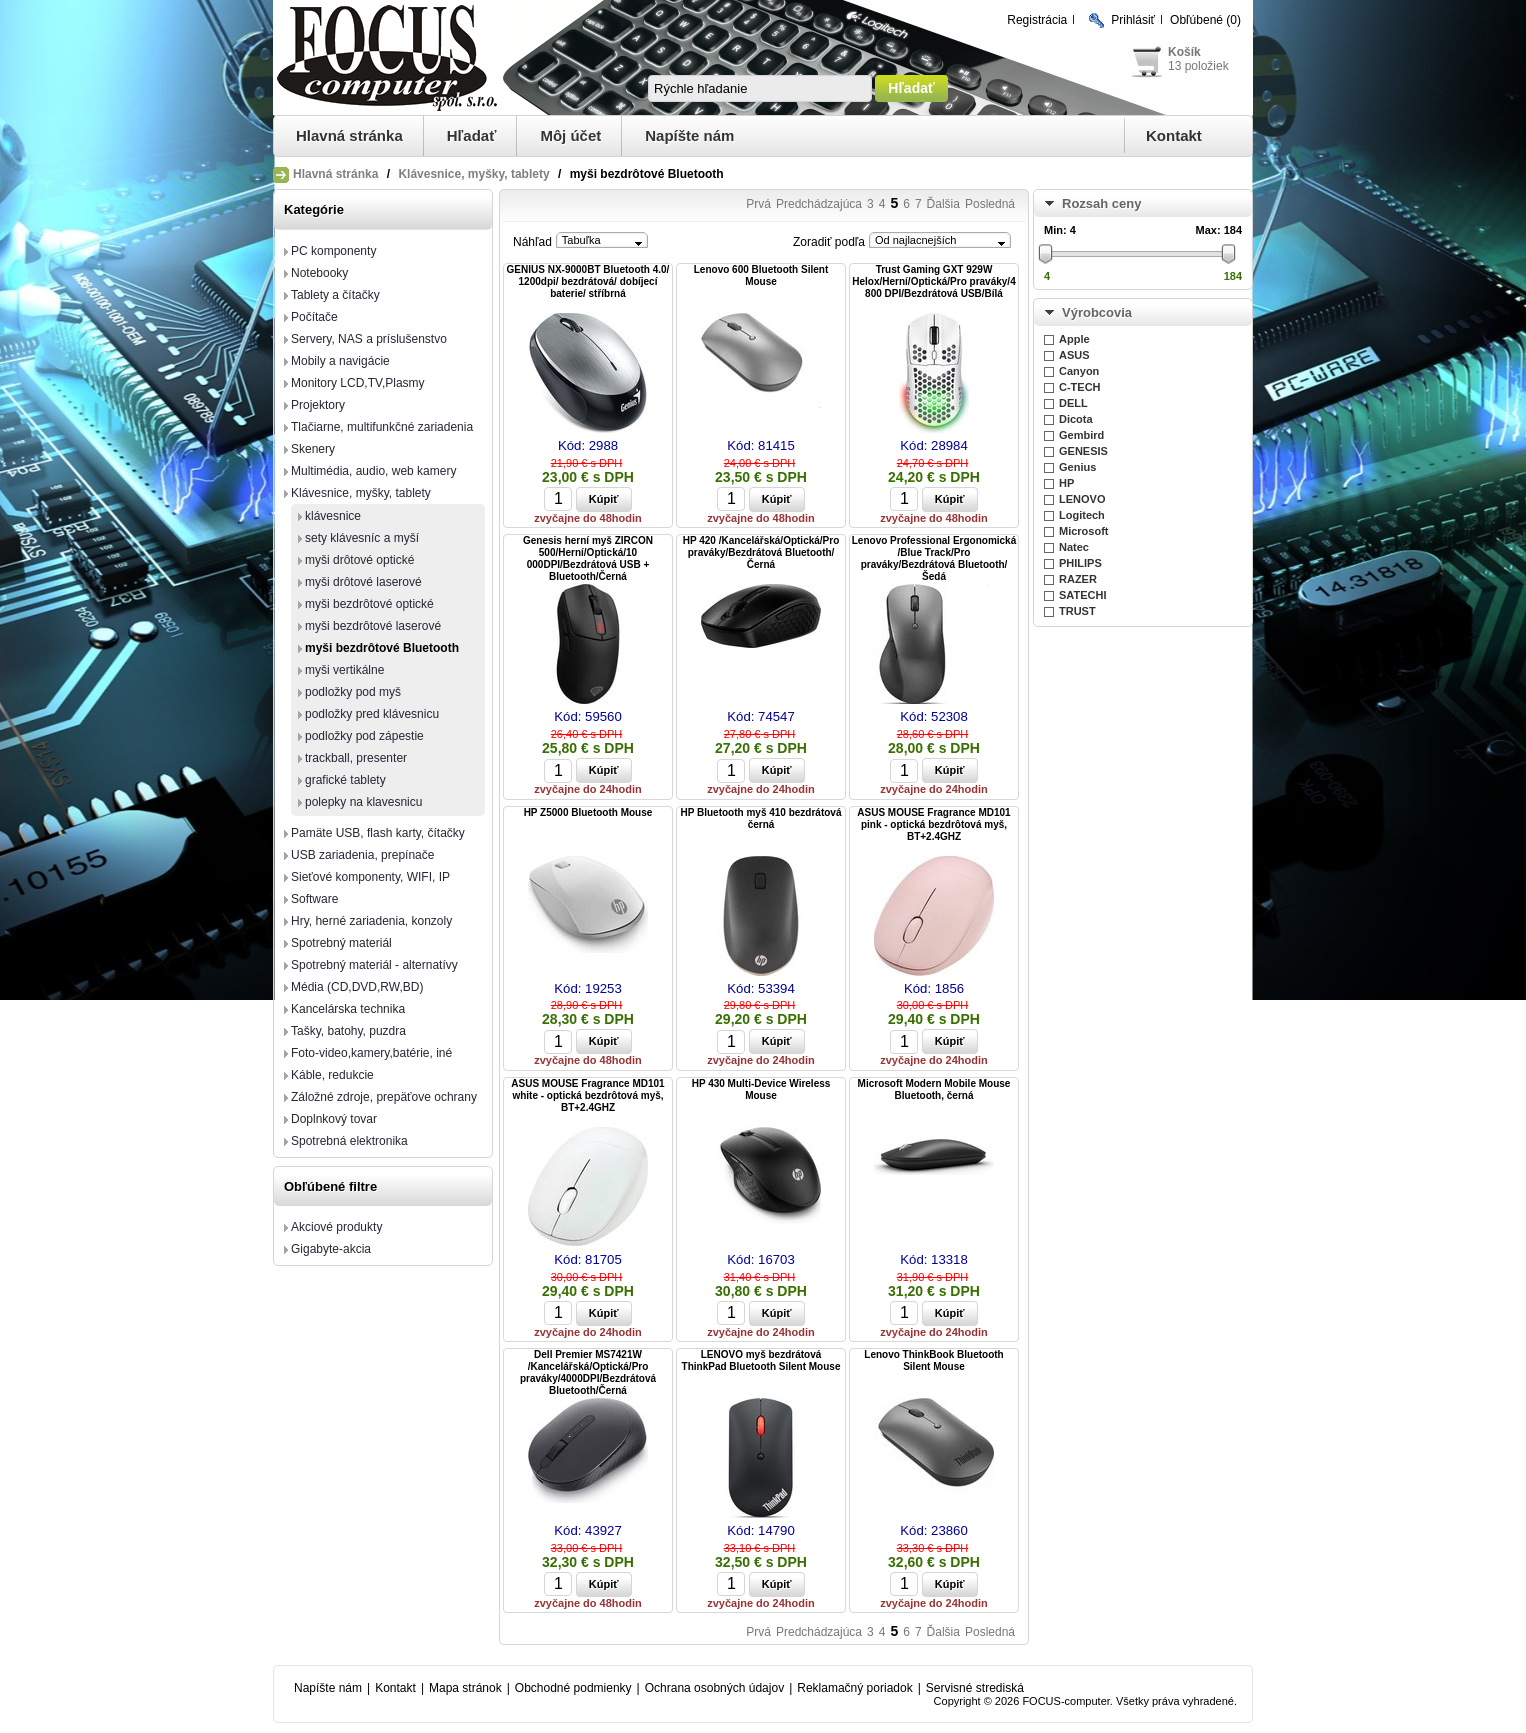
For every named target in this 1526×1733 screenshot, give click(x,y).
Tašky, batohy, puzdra (348, 1031)
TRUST (1077, 611)
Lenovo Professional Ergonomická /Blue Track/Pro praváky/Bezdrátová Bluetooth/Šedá (934, 558)
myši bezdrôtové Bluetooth (382, 648)
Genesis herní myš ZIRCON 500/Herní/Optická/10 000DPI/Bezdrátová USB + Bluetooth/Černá (588, 558)
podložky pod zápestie (364, 736)
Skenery (313, 449)
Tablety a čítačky (335, 295)
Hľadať (472, 135)
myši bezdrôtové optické (369, 604)
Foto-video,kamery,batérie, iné (371, 1053)
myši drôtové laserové (363, 582)
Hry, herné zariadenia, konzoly (371, 921)
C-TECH (1080, 387)
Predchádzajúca (819, 204)
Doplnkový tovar (334, 1119)
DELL (1073, 403)
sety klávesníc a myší (362, 538)
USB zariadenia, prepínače (362, 855)
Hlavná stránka (349, 135)
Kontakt (1174, 135)
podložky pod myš (353, 692)
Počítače (314, 317)
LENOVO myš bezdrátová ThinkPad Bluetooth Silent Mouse (761, 1360)
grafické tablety (345, 780)
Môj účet (570, 135)
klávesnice (333, 516)
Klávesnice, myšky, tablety (473, 174)
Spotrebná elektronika (349, 1141)
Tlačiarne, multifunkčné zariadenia (382, 427)
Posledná (990, 204)
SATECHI (1082, 595)
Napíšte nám (689, 135)
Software (314, 899)
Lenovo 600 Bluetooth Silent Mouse (761, 275)
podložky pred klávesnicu (372, 714)
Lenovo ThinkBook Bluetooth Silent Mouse (933, 1360)
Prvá (758, 204)
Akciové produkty (336, 1227)
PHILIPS (1080, 563)
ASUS (1074, 355)
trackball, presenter (356, 758)
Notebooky (319, 273)
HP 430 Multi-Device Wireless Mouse (761, 1089)
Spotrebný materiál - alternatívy (374, 965)
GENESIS (1083, 451)
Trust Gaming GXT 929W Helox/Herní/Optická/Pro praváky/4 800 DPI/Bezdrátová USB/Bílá (933, 281)
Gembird (1081, 435)
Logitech (1082, 515)
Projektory (318, 405)
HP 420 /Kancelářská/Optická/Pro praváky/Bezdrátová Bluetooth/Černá (761, 552)
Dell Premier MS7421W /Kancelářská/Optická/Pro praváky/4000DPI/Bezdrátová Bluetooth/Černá (588, 1372)
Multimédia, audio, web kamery (373, 471)
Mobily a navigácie (340, 361)
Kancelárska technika (348, 1009)
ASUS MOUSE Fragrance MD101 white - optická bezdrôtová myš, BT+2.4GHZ (587, 1095)
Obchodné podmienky (573, 1688)
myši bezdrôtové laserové (373, 626)
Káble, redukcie (332, 1075)
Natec (1074, 547)
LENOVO (1082, 499)
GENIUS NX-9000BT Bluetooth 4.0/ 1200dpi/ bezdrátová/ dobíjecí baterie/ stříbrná (588, 281)
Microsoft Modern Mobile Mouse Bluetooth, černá (934, 1089)
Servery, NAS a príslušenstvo (369, 339)
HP (1066, 483)
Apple (1074, 339)
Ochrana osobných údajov (714, 1688)
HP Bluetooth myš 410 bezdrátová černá (761, 818)
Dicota (1076, 419)
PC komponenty (333, 251)
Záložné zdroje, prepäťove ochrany (384, 1097)
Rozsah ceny (1101, 203)
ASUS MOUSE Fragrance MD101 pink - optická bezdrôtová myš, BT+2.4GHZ (933, 824)
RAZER (1078, 579)
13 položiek (1198, 66)
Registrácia (1037, 20)
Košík (1184, 52)
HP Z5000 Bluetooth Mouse (588, 812)
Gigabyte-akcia (331, 1249)
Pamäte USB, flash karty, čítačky (378, 833)
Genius (1077, 467)
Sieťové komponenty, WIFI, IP (370, 877)
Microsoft (1084, 531)
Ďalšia (943, 204)
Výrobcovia (1097, 312)
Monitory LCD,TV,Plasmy (358, 383)
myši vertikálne (344, 670)
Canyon (1079, 371)
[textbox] (760, 88)
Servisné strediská (975, 1688)
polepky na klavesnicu (363, 802)
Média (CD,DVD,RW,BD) (357, 987)
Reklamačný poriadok (854, 1688)
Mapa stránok (465, 1688)
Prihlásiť (1133, 20)
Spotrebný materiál (341, 943)
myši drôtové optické (359, 560)
